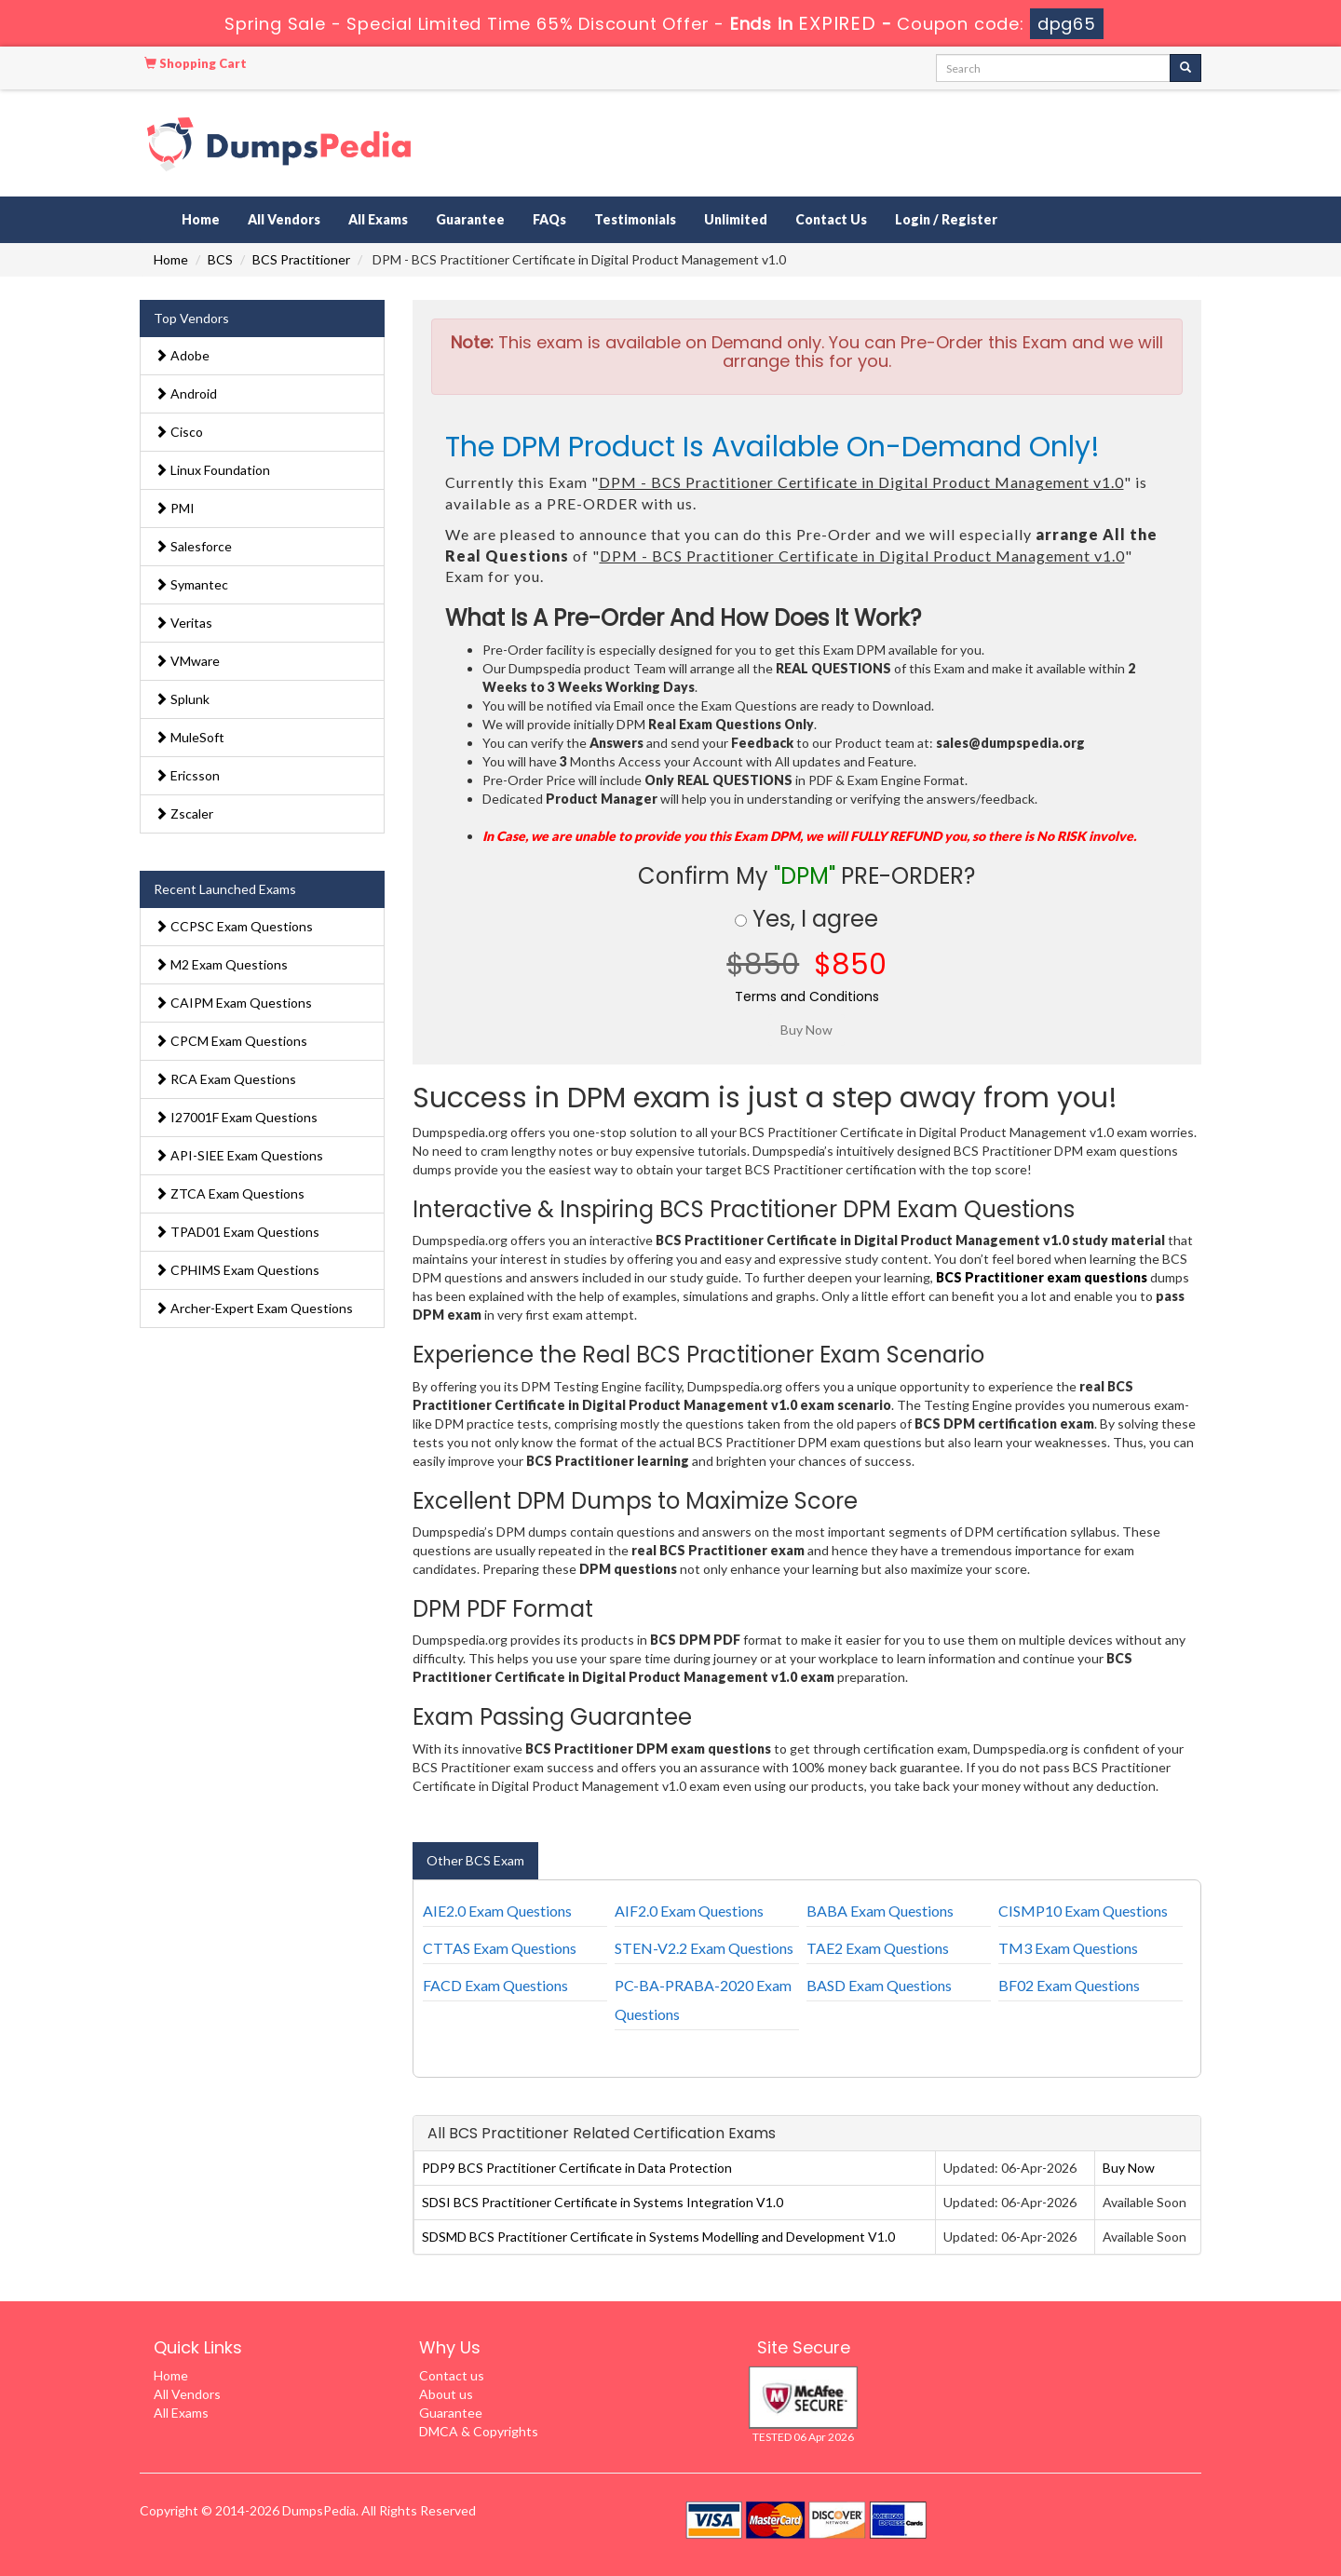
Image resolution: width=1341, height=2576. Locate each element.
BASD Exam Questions (879, 1985)
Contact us (451, 2375)
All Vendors (284, 219)
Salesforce (193, 546)
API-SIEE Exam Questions (239, 1155)
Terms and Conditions (807, 996)
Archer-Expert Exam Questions (254, 1308)
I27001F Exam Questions (236, 1117)
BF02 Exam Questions (1069, 1985)
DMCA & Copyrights (478, 2431)
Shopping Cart (195, 63)
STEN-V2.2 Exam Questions (704, 1948)
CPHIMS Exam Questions (237, 1270)
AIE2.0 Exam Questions (497, 1910)
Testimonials (635, 219)
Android (186, 393)
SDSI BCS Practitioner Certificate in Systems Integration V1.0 (602, 2202)
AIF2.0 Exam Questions (689, 1910)
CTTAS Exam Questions (499, 1948)
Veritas (183, 622)
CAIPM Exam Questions (233, 1002)
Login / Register (946, 219)
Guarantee (470, 219)
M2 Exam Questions (221, 964)
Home (201, 219)
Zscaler (184, 813)
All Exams (378, 219)
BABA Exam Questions (880, 1910)
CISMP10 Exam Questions (1083, 1910)
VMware (187, 661)
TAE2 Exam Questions (877, 1948)
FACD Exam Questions (495, 1985)
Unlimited (735, 219)
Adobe (182, 355)
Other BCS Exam (475, 1860)
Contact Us (831, 219)
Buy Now (1129, 2168)
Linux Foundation (212, 470)
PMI (175, 508)
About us (446, 2394)
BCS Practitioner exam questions (1041, 1277)
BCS (220, 259)
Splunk (182, 699)
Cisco (179, 432)
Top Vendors (191, 318)
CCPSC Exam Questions (234, 926)
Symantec (191, 584)
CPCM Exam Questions (231, 1041)
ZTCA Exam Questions (230, 1193)
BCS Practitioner (301, 259)
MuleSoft (189, 737)
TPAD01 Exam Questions (237, 1232)
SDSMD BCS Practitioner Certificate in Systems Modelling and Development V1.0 (658, 2236)
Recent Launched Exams (225, 889)
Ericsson (187, 775)
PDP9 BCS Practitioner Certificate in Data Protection (577, 2168)
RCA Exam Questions (225, 1079)
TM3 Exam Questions (1068, 1948)
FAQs (549, 219)
